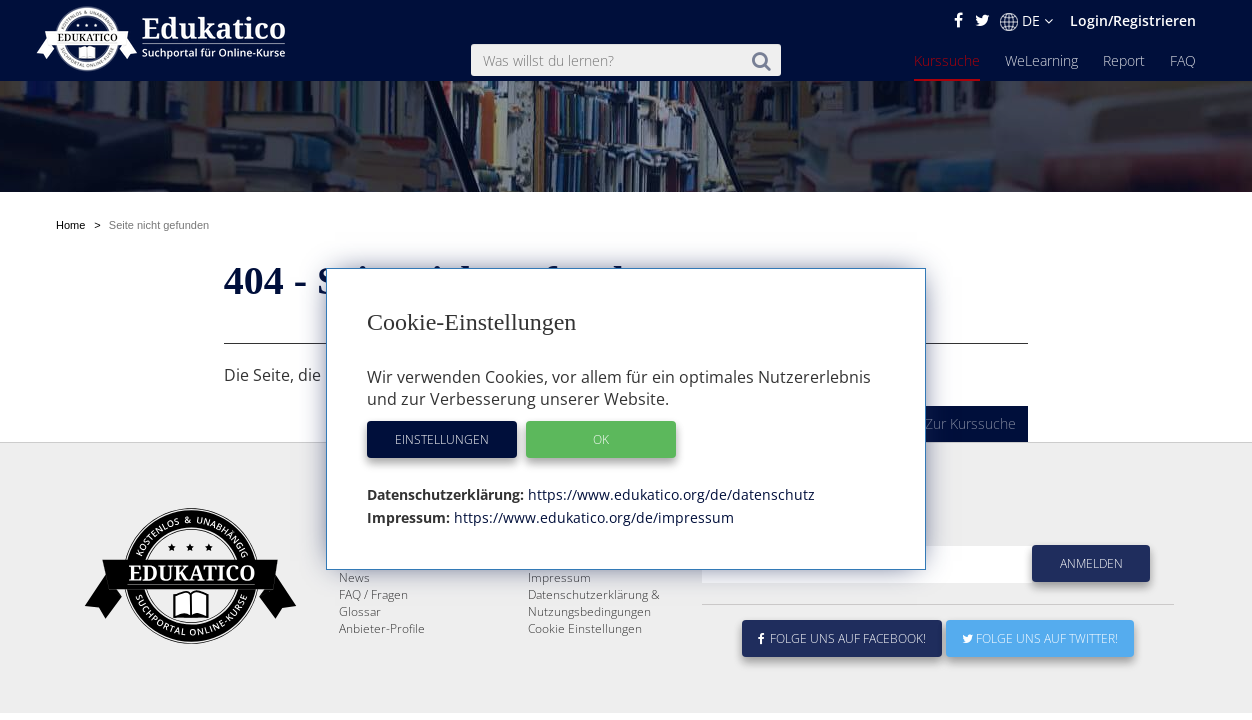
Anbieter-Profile (382, 628)
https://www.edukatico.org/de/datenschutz (669, 494)
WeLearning (1041, 60)
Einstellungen (442, 439)
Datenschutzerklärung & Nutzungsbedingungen (594, 603)
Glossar (360, 611)
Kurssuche (947, 60)
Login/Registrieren (1133, 20)
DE (1026, 21)
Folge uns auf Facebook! (842, 638)
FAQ (1183, 60)
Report (1124, 60)
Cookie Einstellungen (585, 628)
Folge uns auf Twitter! (1040, 638)
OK (601, 439)
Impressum (559, 577)
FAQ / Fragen (373, 594)
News (354, 577)
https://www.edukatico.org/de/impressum (592, 517)
